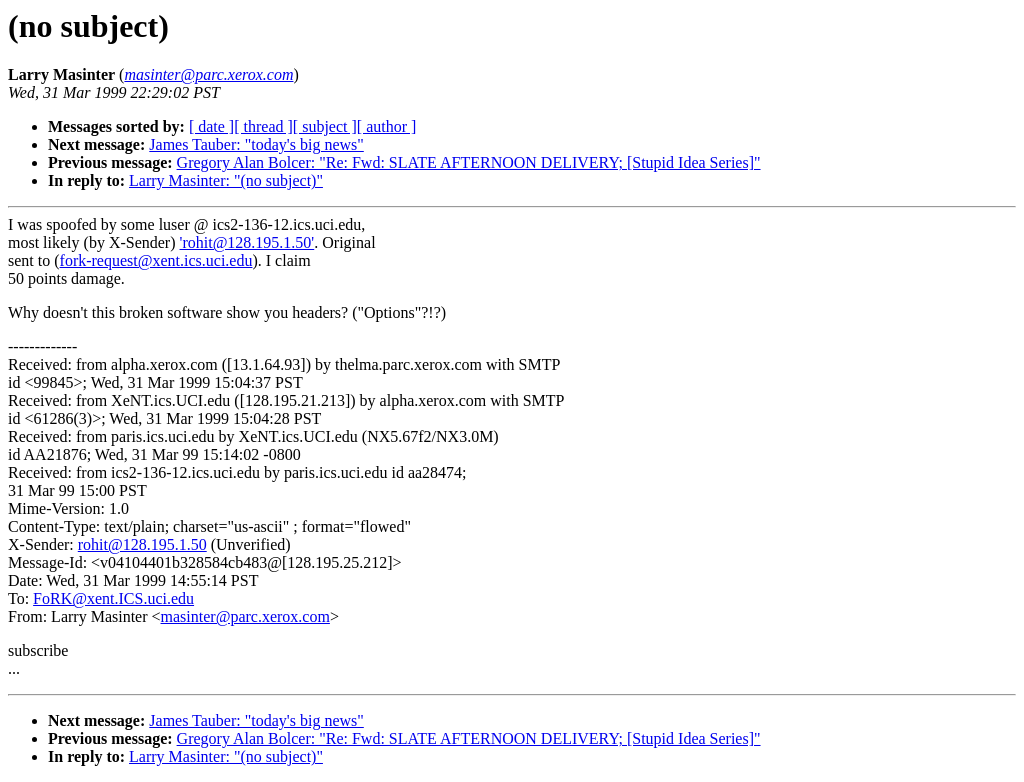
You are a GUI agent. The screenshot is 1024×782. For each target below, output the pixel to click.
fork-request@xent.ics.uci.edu (156, 260)
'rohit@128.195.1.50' (247, 242)
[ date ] (211, 126)
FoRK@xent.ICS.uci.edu (113, 598)
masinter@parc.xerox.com (245, 616)
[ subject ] (325, 126)
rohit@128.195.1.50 (142, 544)
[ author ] (387, 126)
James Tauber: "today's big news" (256, 144)
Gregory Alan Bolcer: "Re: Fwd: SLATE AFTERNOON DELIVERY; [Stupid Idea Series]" (469, 162)
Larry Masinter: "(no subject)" (226, 180)
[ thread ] (263, 126)
